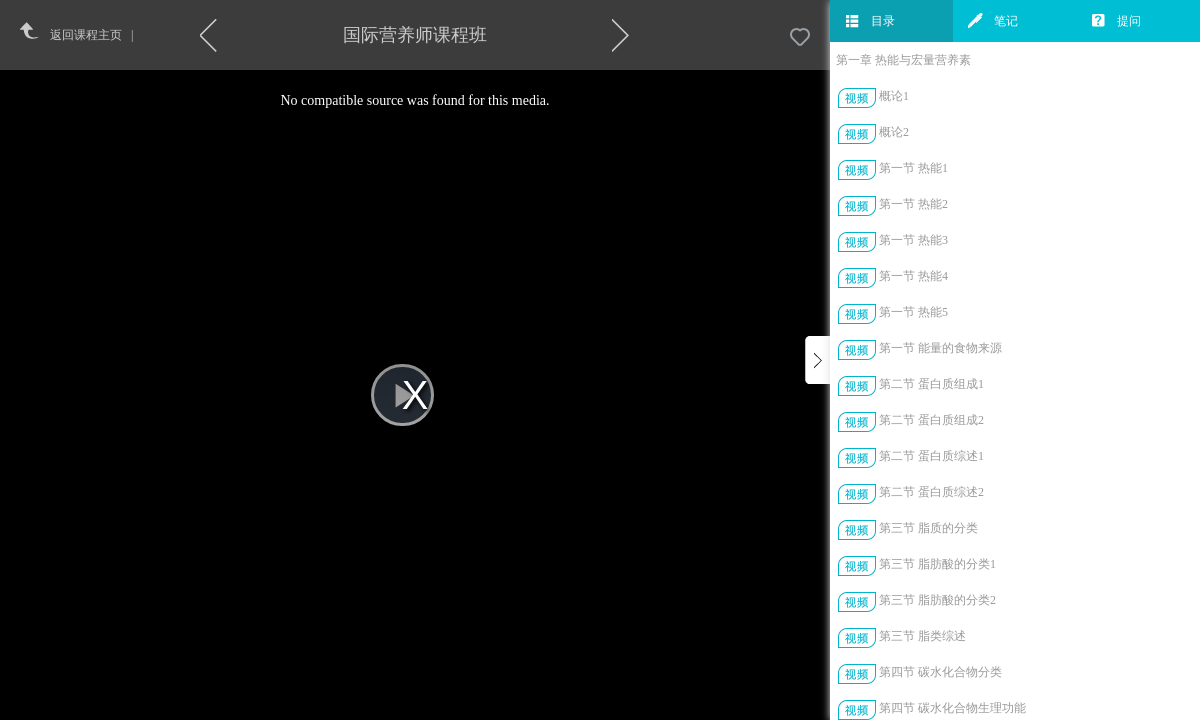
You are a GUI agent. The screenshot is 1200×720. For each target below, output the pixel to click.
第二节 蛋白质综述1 (931, 456)
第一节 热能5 (913, 312)
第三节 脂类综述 (922, 636)
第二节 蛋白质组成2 (931, 420)
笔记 (993, 21)
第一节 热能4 (913, 276)
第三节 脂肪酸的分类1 (937, 564)
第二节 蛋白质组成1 (931, 384)
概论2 (894, 132)
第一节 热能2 (913, 204)
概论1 (894, 96)
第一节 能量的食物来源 (940, 348)
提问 (1116, 21)
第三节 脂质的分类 (928, 528)
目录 (870, 21)
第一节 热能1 (913, 168)
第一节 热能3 (913, 240)
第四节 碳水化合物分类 (940, 672)
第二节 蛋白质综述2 (931, 492)
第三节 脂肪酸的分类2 (937, 600)
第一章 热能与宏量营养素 (903, 60)
